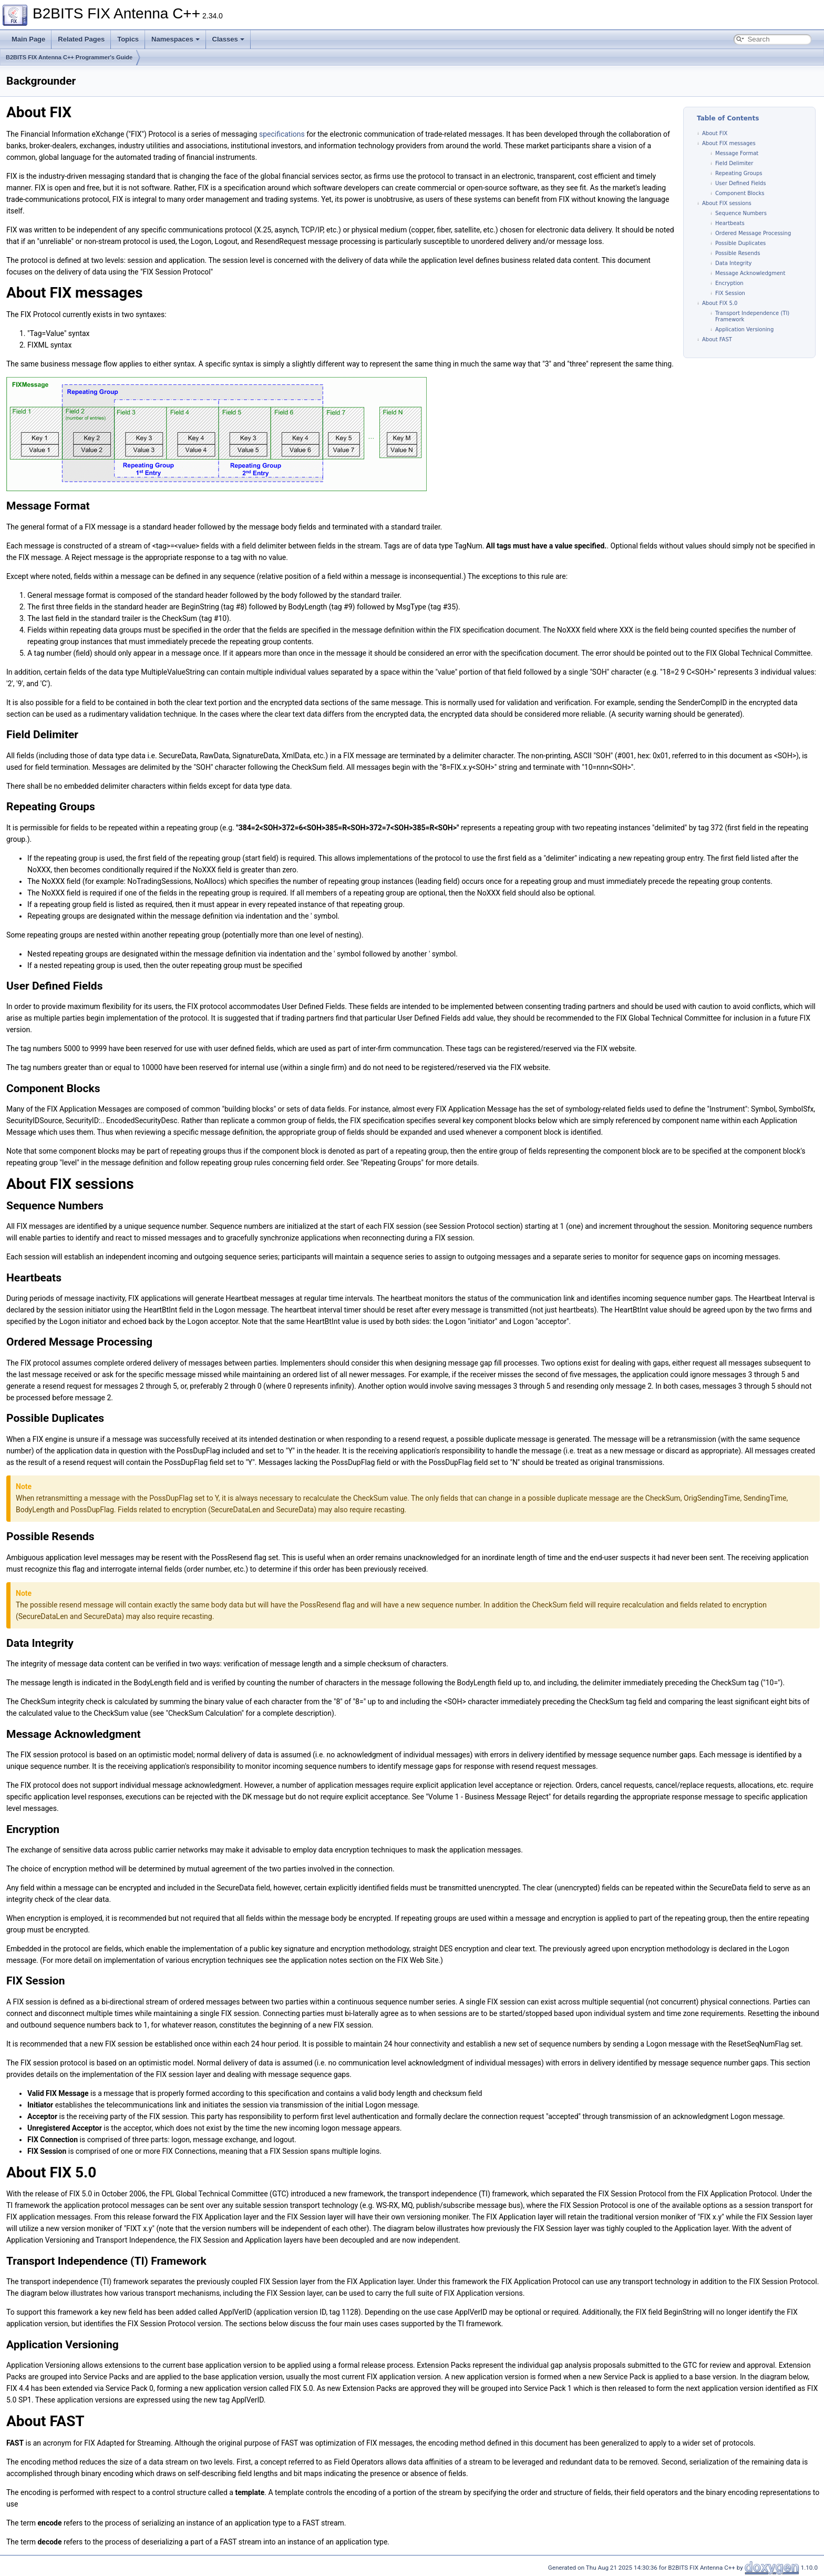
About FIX (714, 133)
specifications (282, 134)
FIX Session (730, 293)
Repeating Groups (739, 173)
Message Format (736, 153)
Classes (228, 39)
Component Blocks (740, 193)
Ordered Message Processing (753, 233)
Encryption (729, 283)
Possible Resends (737, 253)
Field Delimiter (734, 163)
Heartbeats (730, 223)
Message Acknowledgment (750, 273)
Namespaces (175, 39)
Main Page (28, 39)
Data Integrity (733, 263)
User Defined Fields (740, 183)
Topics (128, 39)
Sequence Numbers (741, 213)
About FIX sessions (726, 203)
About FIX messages (729, 143)
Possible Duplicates (740, 243)
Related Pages (81, 39)
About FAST (717, 339)
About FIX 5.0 (719, 303)
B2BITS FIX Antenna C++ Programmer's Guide (69, 57)
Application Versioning (744, 329)
